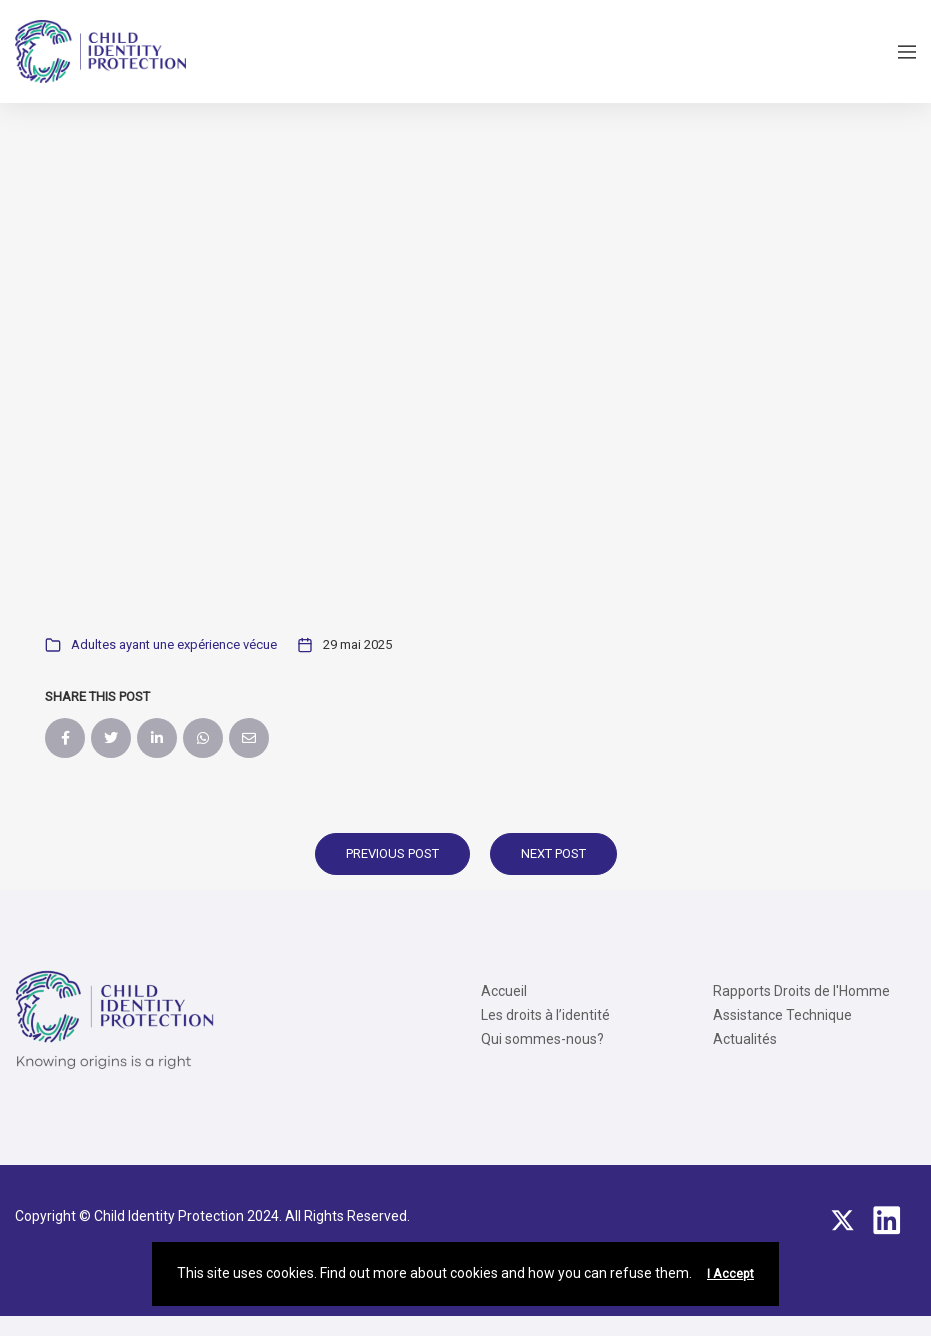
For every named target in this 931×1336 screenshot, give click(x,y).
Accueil (504, 991)
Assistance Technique (782, 1015)
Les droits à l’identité (545, 1015)
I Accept (730, 1274)
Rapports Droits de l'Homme (801, 991)
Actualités (745, 1039)
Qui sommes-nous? (542, 1039)
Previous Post (392, 853)
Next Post (553, 853)
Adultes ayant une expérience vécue (174, 644)
